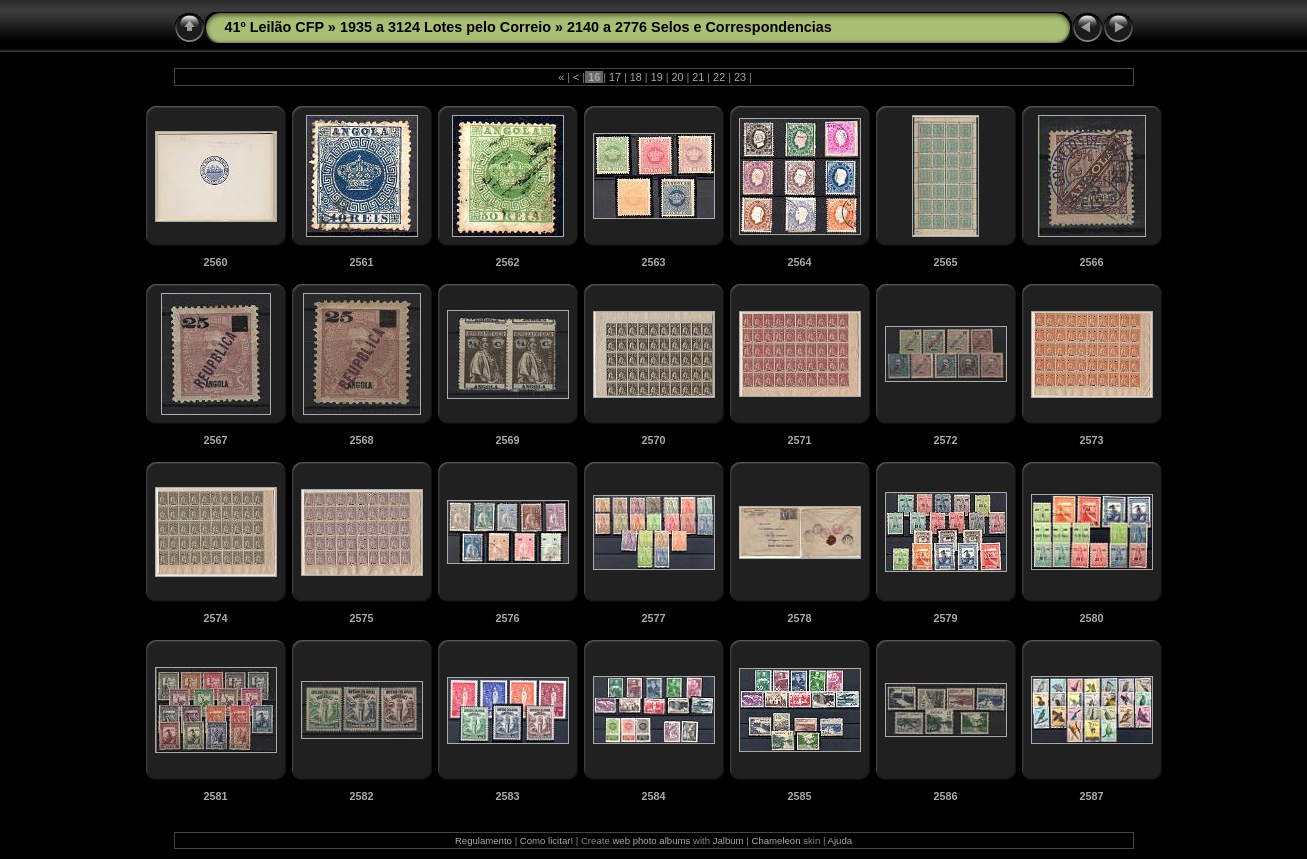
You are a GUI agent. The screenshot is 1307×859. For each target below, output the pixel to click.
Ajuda (840, 840)
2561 (361, 262)
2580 (1091, 618)
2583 (507, 796)
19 (657, 77)
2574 (215, 618)
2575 (361, 618)
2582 (361, 796)
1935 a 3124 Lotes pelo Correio (445, 27)
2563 (653, 262)
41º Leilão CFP (274, 27)
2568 (361, 440)
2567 (215, 440)
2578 (799, 618)
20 (677, 77)
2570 (653, 440)
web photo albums (651, 840)
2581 (215, 796)
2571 (799, 440)
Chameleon (775, 840)
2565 (945, 262)
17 (615, 77)
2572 (945, 440)
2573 (1091, 440)
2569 (507, 440)
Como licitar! (546, 840)
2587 (1091, 796)
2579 (945, 618)
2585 (799, 796)
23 (740, 77)
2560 (215, 262)
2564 (799, 262)
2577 (653, 618)
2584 (653, 796)
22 (719, 77)
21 (698, 77)
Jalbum (728, 840)
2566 (1091, 262)
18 (636, 77)
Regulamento (483, 840)
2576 (507, 618)
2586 (945, 796)
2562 (507, 262)
